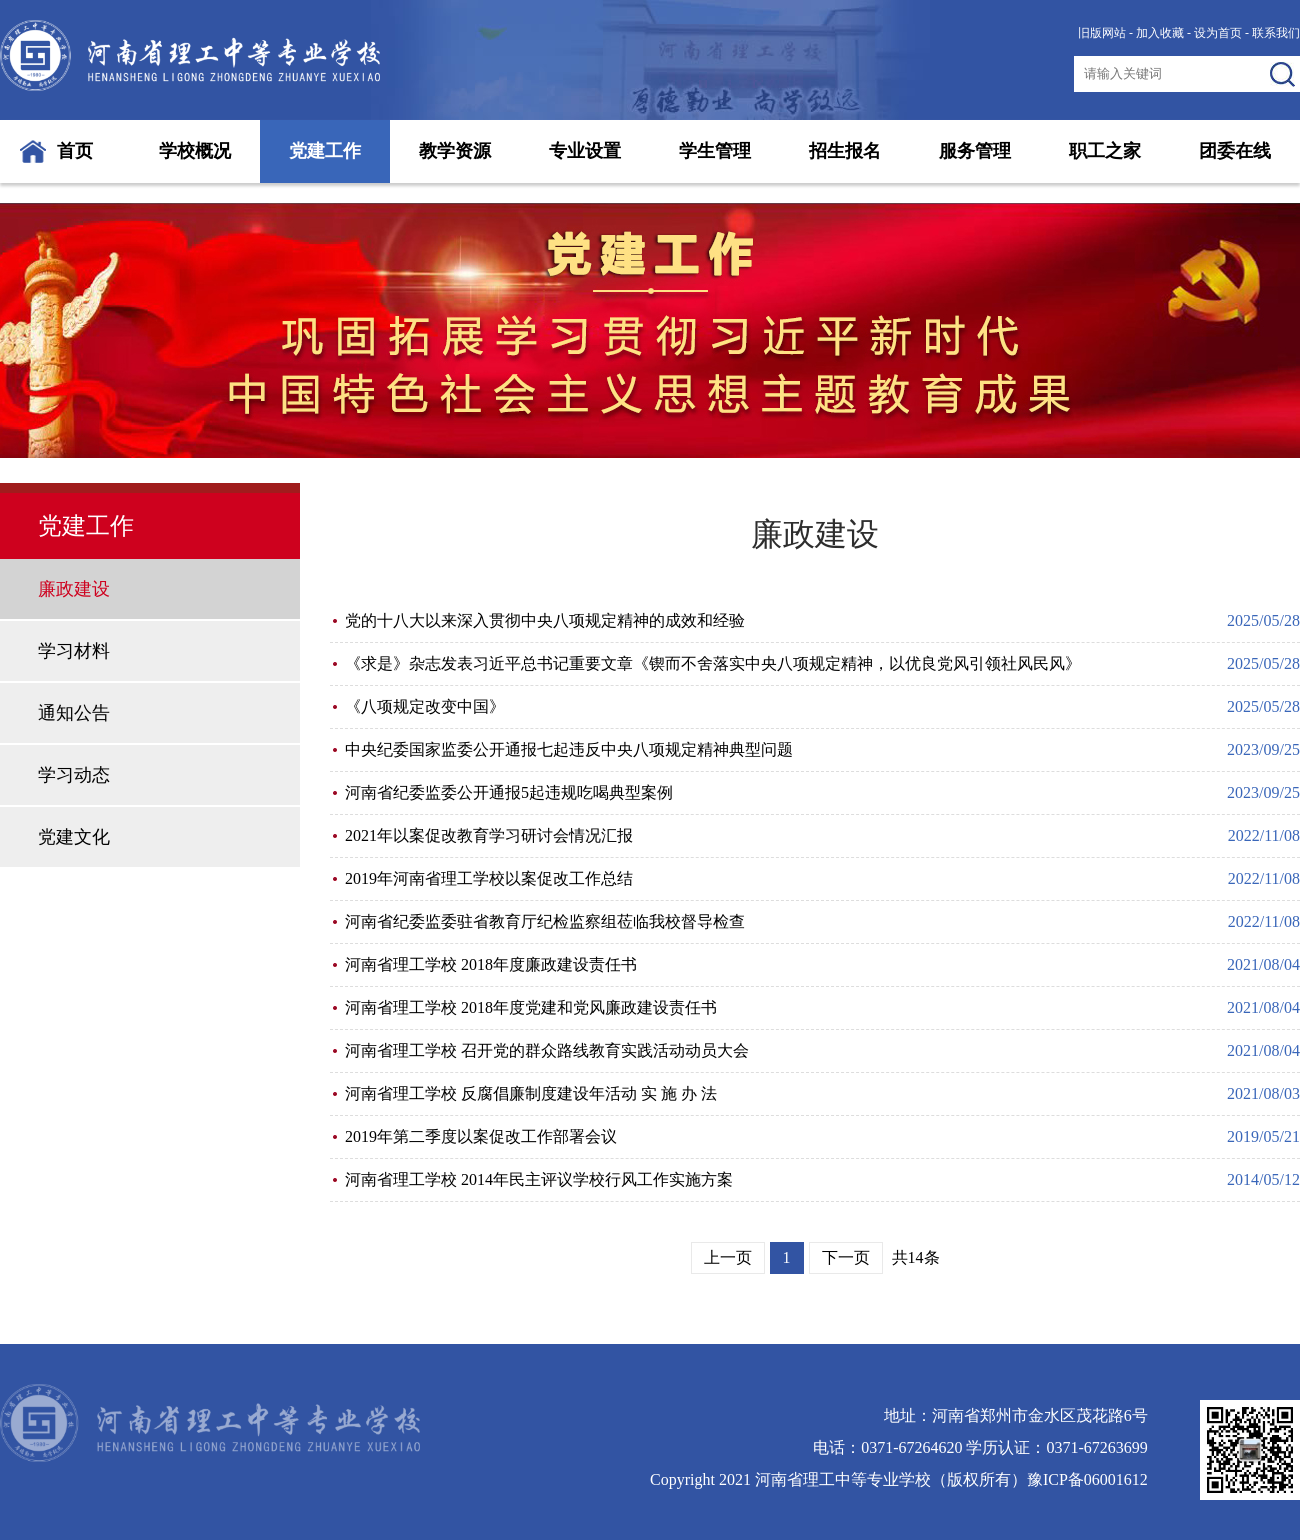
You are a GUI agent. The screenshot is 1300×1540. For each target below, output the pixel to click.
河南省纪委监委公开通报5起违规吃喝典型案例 (509, 792)
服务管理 (975, 151)
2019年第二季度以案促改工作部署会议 (481, 1136)
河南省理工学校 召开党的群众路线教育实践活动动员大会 (547, 1050)
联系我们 (1276, 33)
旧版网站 (1102, 33)
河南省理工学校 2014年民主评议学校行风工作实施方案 (539, 1179)
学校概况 (195, 151)
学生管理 (715, 151)
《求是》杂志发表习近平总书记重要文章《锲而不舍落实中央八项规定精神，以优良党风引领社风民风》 (713, 663)
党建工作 (325, 151)
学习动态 (74, 775)
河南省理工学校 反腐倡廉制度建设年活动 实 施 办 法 (531, 1093)
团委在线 (1235, 151)
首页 (75, 151)
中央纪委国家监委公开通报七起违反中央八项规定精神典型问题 (569, 749)
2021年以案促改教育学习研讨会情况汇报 (489, 835)
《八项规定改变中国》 (425, 706)
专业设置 (585, 151)
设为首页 (1218, 33)
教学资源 (455, 151)
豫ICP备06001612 (1087, 1479)
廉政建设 (74, 589)
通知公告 (74, 713)
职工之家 (1105, 151)
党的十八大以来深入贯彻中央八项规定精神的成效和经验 (545, 620)
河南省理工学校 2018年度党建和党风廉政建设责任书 (531, 1007)
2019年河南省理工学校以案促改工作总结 (489, 878)
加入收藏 (1160, 33)
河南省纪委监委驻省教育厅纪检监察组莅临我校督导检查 (545, 921)
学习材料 (74, 651)
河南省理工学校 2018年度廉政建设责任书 (491, 964)
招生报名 (845, 151)
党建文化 (74, 837)
